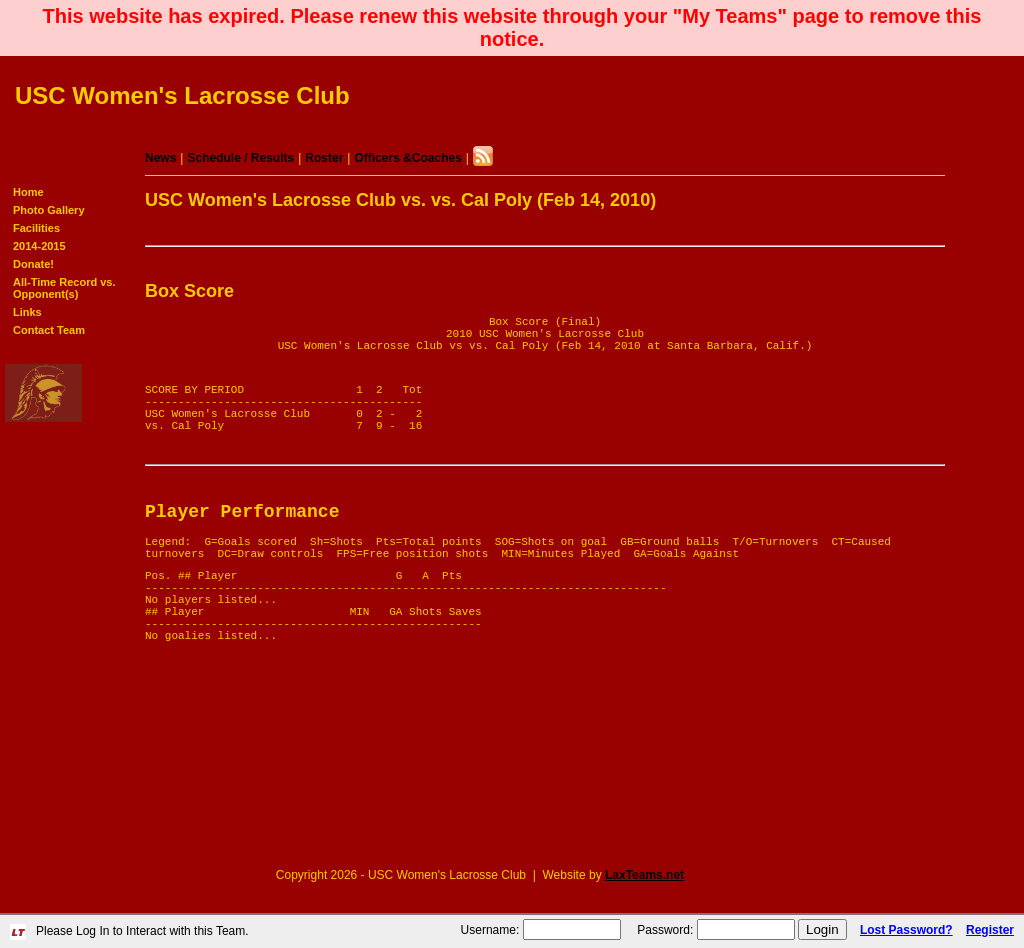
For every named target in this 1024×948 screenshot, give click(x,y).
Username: (490, 930)
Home (28, 192)
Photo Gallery (49, 210)
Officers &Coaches (407, 158)
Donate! (33, 264)
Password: (665, 930)
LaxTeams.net (644, 875)
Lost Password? (906, 930)
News (160, 158)
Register (990, 930)
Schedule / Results (240, 158)
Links (27, 312)
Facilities (36, 228)
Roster (324, 158)
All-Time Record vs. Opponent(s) (64, 288)
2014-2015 (39, 246)
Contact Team (49, 330)
